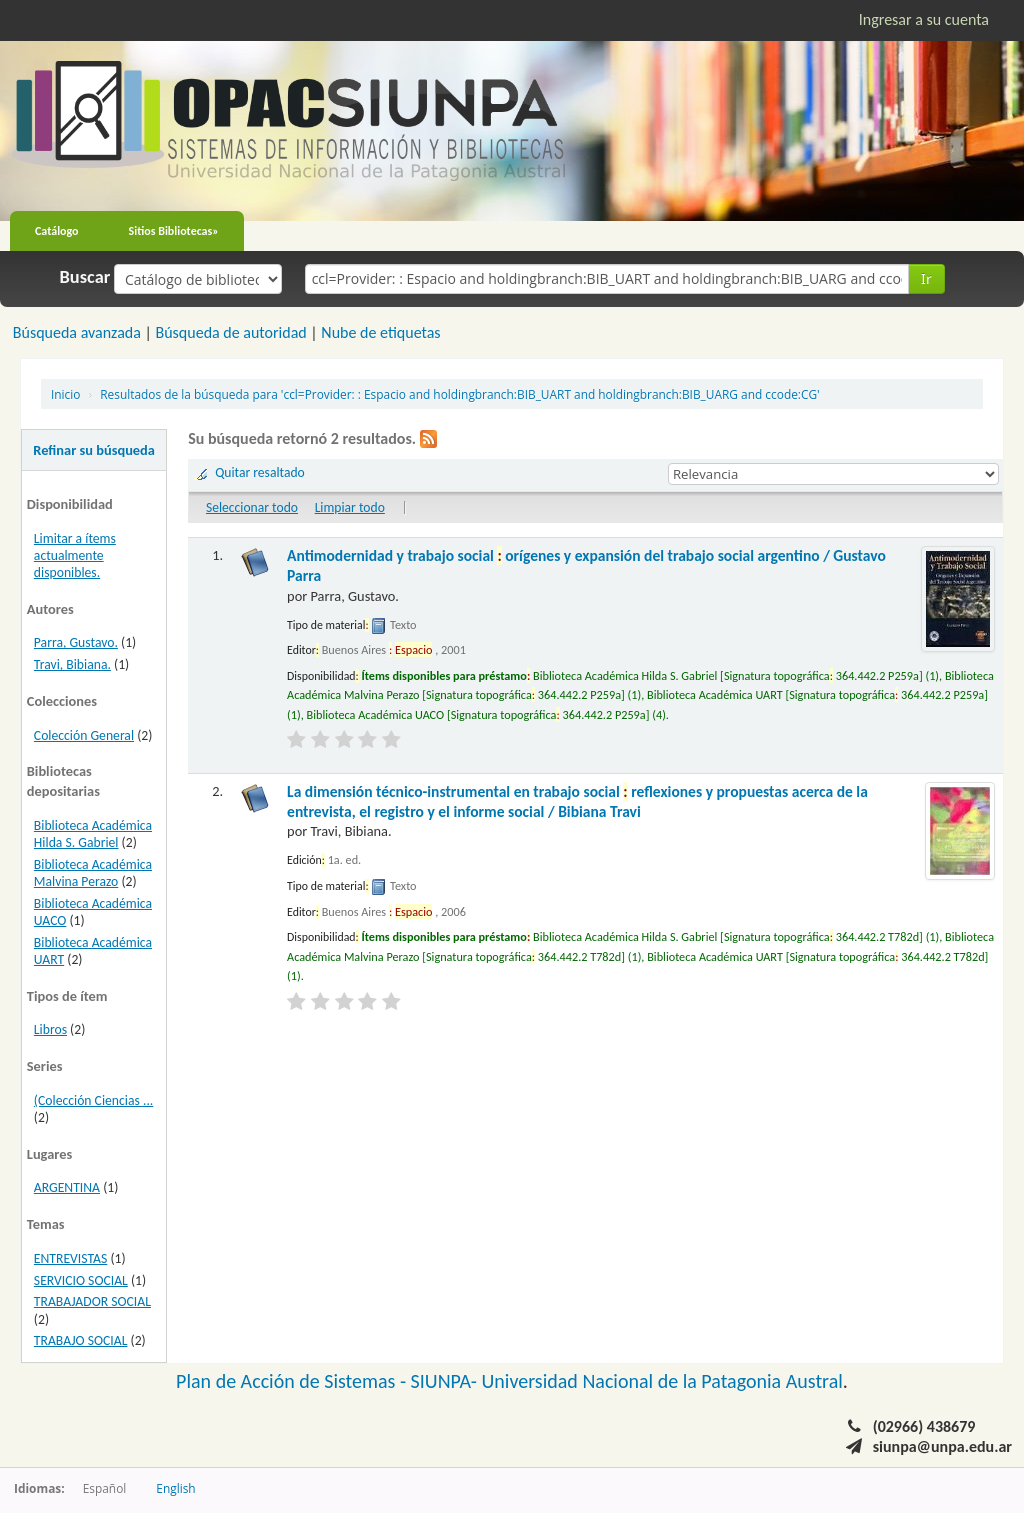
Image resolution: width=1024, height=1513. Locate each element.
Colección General (84, 735)
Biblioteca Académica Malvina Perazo (93, 873)
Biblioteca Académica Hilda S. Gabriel (93, 834)
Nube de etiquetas (380, 332)
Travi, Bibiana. (72, 664)
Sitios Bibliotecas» (174, 231)
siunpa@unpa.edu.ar (942, 1446)
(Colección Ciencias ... (93, 1100)
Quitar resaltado (260, 472)
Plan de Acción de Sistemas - (293, 1381)
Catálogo (57, 231)
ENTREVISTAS (70, 1258)
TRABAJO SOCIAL (81, 1340)
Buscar (85, 277)
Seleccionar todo (252, 507)
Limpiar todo (350, 507)
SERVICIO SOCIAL (81, 1280)
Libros (50, 1029)
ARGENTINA (67, 1187)
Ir (926, 278)
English (175, 1488)
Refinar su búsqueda (94, 450)
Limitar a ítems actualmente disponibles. (75, 555)
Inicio (65, 394)
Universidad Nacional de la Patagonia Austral (662, 1381)
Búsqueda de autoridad (230, 332)
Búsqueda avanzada (77, 332)
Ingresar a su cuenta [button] (924, 19)
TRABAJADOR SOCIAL (92, 1301)
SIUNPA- (446, 1381)
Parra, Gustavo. (76, 642)
